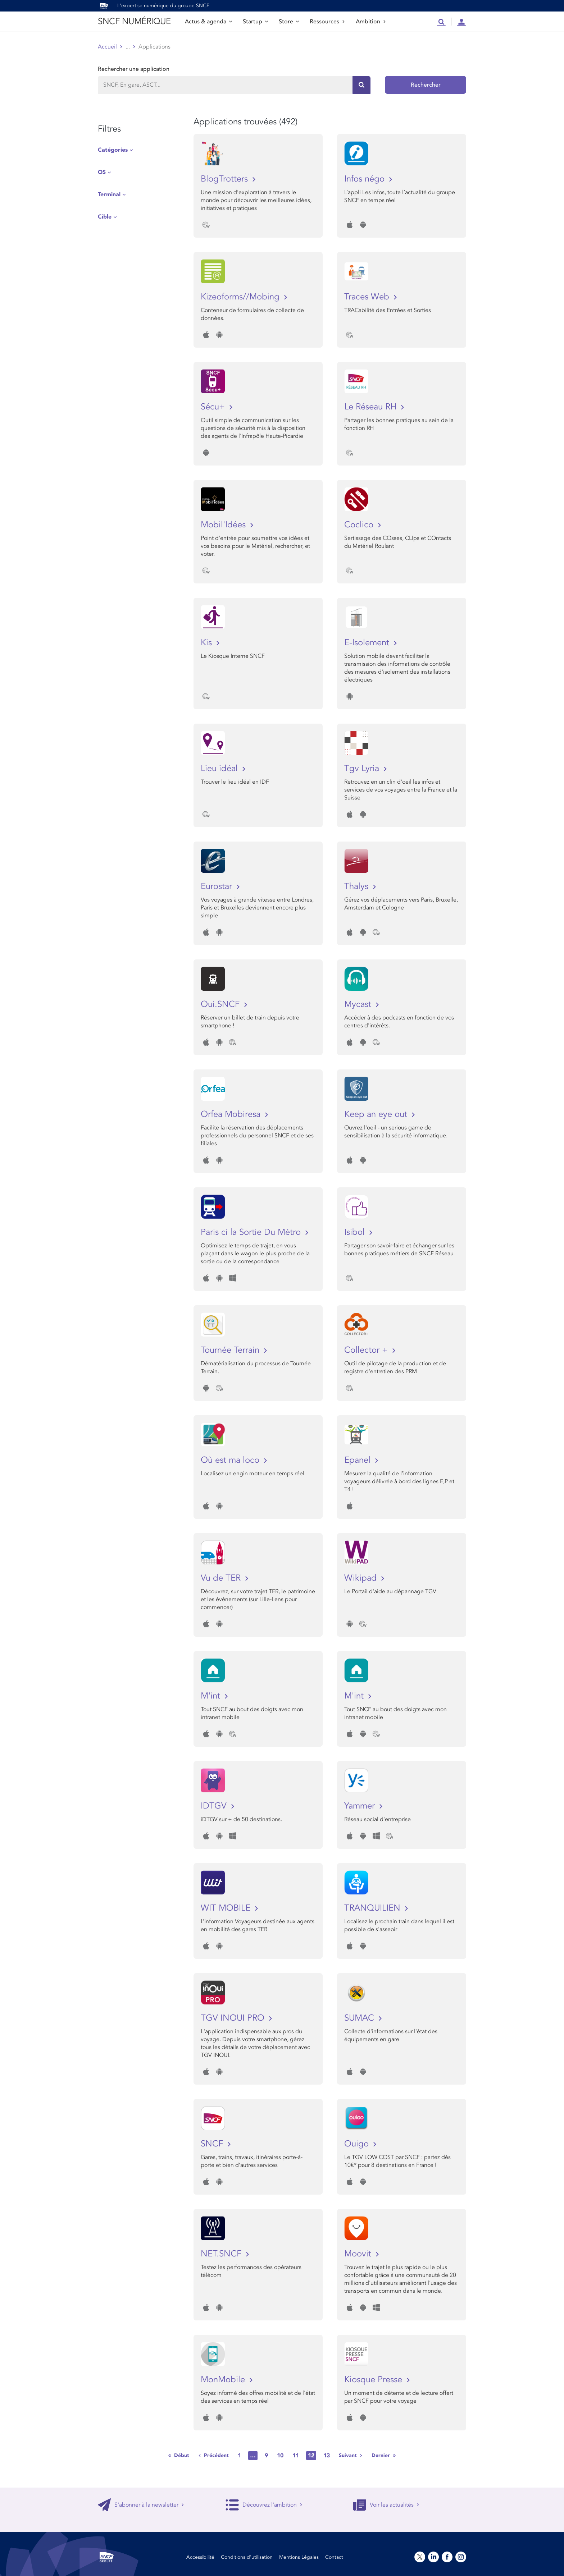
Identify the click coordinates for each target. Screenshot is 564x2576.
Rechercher (426, 84)
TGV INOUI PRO (234, 2018)
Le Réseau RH (371, 407)
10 (280, 2455)
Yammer (360, 1806)
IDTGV (215, 1806)
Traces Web (368, 297)
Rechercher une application (133, 69)
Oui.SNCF (221, 1004)
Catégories (113, 149)
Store (289, 21)
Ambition (371, 21)
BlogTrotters (225, 179)
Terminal (109, 194)
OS (102, 172)
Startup (255, 21)
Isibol (355, 1232)
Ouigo (357, 2144)
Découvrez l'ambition (264, 2504)
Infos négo (365, 179)
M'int (212, 1696)
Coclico (360, 524)
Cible (105, 216)
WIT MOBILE (227, 1908)
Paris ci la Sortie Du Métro (252, 1232)
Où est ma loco (231, 1460)
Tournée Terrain (231, 1350)
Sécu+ (214, 407)
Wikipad (361, 1578)
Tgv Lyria (363, 768)
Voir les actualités (386, 2504)
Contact (334, 2557)
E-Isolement (368, 642)
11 (295, 2455)
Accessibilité (200, 2557)
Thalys (357, 886)
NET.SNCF (222, 2254)
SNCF (213, 2144)
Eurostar (218, 886)
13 (326, 2455)
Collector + (367, 1350)
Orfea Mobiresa (232, 1114)
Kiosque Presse (374, 2379)
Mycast (359, 1004)
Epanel (358, 1460)
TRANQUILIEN (373, 1908)
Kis (207, 642)
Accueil (107, 46)
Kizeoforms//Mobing (241, 297)
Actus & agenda (208, 21)
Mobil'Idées (224, 524)
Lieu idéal (220, 768)
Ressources (327, 21)
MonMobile (224, 2379)
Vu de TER (222, 1578)
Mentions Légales (299, 2557)
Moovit (359, 2254)
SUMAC (360, 2018)
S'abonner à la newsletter (141, 2504)
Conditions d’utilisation (247, 2557)
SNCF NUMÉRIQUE (134, 21)
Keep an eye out (377, 1114)
